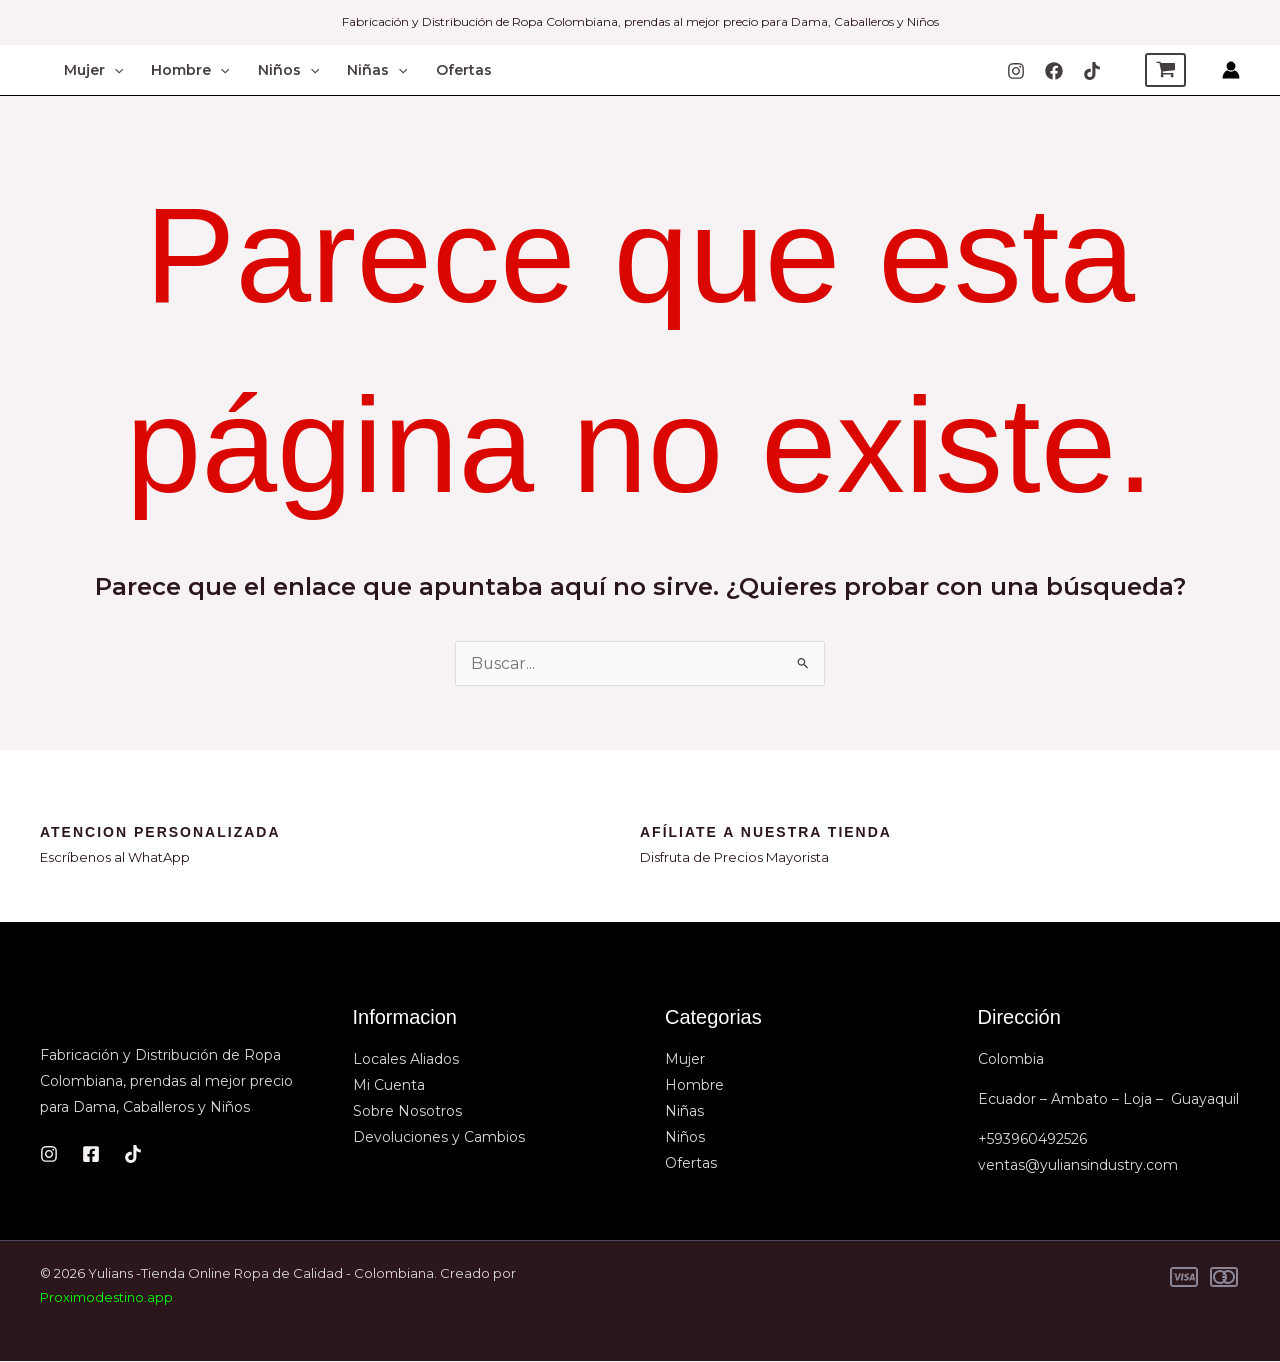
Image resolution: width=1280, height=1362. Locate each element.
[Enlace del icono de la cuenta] (1231, 70)
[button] (114, 70)
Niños (288, 70)
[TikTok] (133, 1154)
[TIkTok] (1092, 71)
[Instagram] (1016, 71)
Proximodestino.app (106, 1298)
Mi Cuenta (389, 1086)
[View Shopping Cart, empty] (1165, 70)
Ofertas (464, 70)
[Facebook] (1054, 71)
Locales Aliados (406, 1060)
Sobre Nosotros (407, 1112)
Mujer (93, 70)
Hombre (190, 70)
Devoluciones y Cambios (439, 1138)
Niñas (377, 70)
